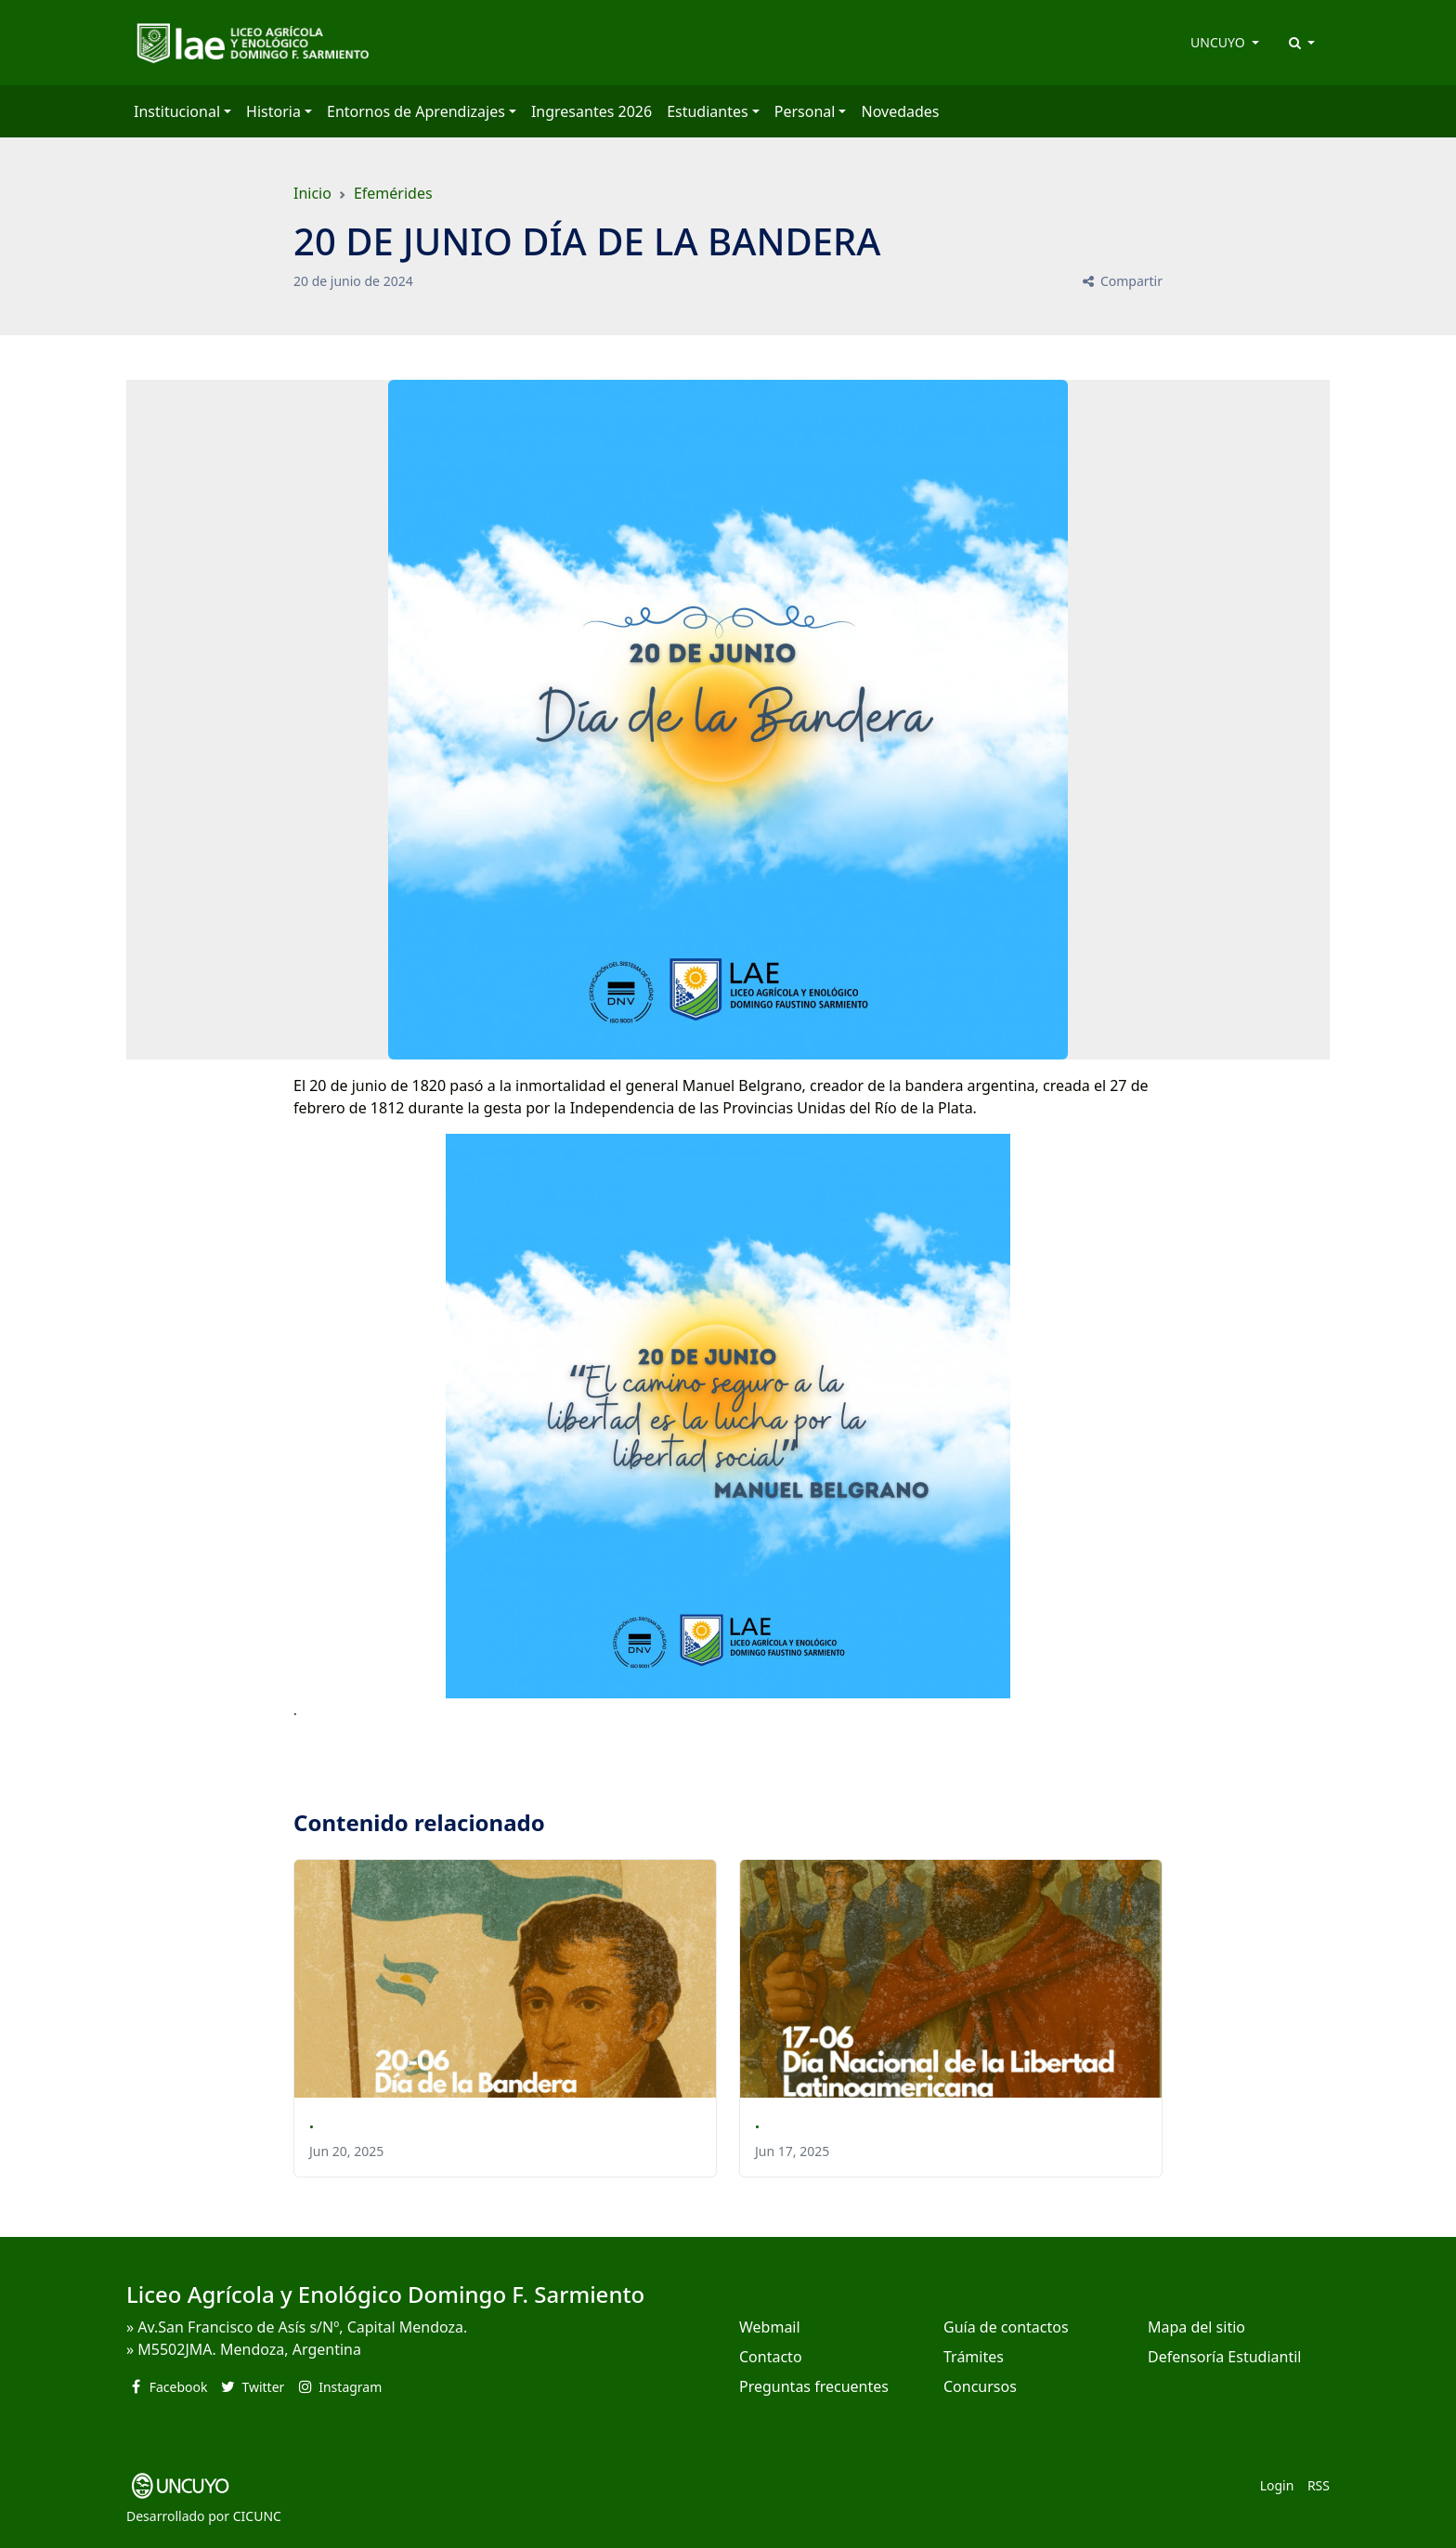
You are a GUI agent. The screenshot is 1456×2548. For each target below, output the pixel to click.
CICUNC (257, 2516)
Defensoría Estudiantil (1224, 2356)
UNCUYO (1219, 42)
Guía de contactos (1006, 2327)
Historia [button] (273, 111)
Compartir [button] (1121, 281)
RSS (1318, 2485)
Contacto (770, 2356)
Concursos (980, 2386)
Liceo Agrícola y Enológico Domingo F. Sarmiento (385, 2294)
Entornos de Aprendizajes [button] (416, 111)
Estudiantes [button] (707, 111)
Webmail (769, 2327)
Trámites (973, 2356)
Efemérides (393, 193)
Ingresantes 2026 (591, 111)
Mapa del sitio (1196, 2327)
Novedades (900, 111)
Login (1277, 2485)
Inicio (312, 193)
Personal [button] (805, 111)
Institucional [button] (177, 111)
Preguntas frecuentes (814, 2386)
